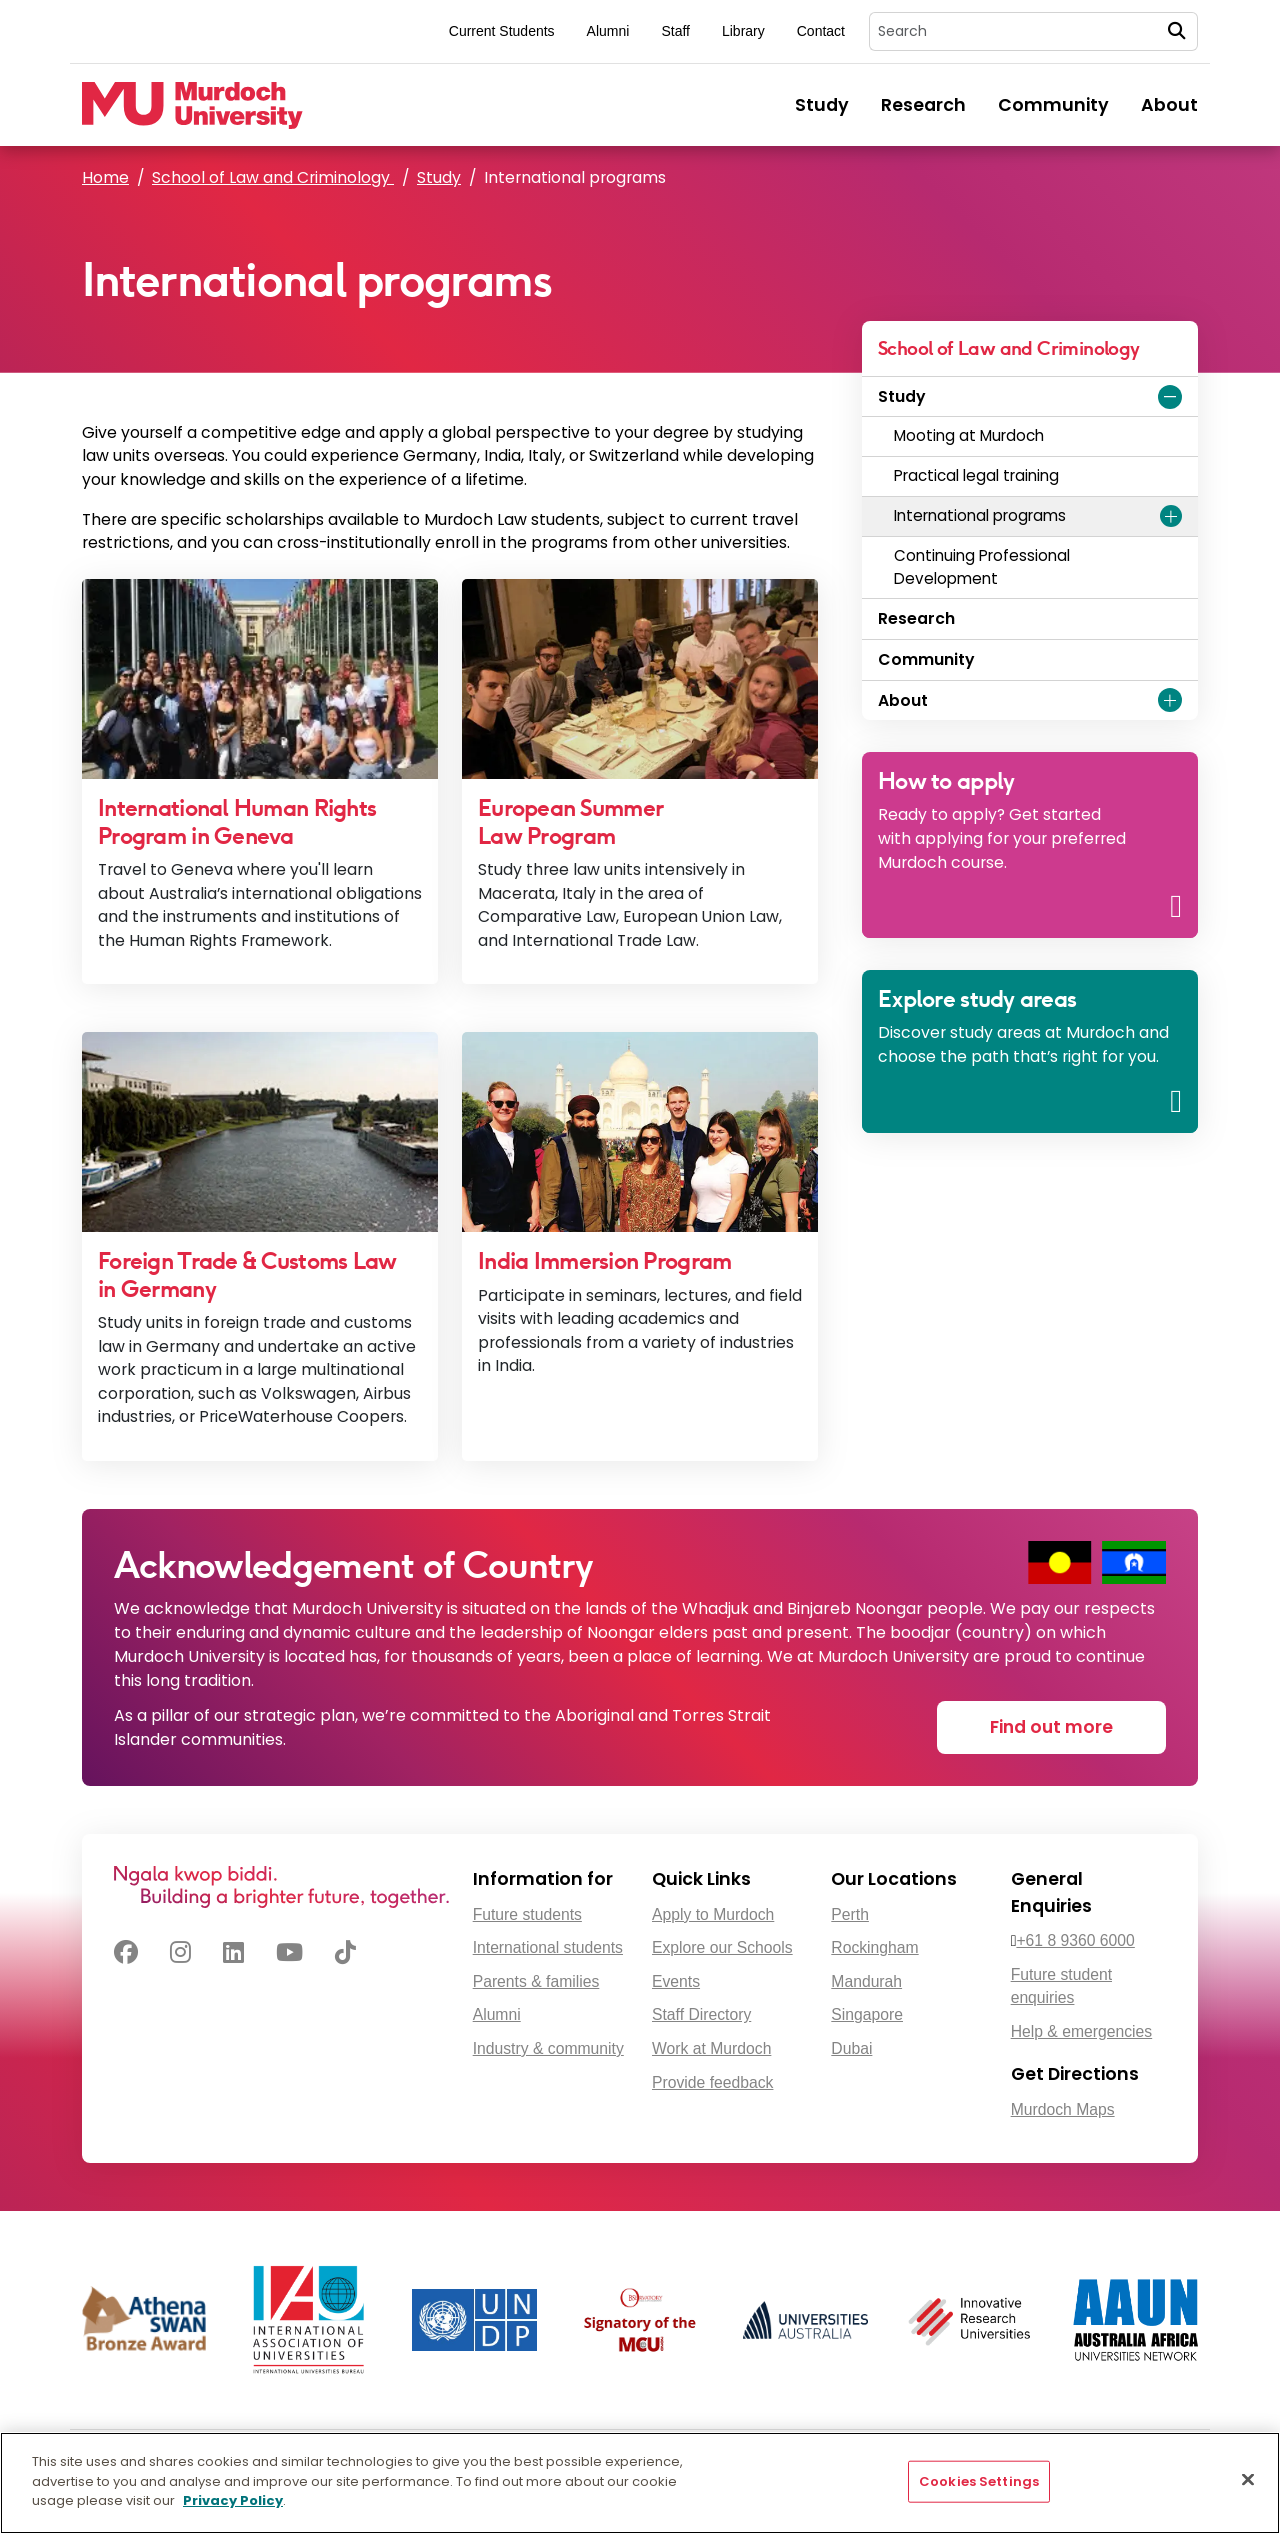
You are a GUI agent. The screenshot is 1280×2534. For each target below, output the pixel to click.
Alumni (608, 31)
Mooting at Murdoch (969, 435)
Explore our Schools (722, 1947)
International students (548, 1947)
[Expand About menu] (1170, 700)
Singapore (867, 2014)
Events (676, 1981)
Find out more (1051, 1727)
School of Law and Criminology (273, 177)
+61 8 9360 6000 (1075, 1940)
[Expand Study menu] (1170, 397)
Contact (821, 31)
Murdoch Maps (1063, 2109)
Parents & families (536, 1981)
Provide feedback (712, 2082)
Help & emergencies (1082, 2031)
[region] (640, 2483)
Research (923, 105)
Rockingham (874, 1947)
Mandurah (866, 1981)
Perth (850, 1914)
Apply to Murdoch (713, 1914)
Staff (675, 31)
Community (1053, 105)
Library (743, 31)
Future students (527, 1914)
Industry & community (548, 2048)
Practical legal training (976, 475)
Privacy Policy (233, 2500)
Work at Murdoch (711, 2048)
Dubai (851, 2048)
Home (105, 177)
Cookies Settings (979, 2481)
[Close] (1248, 2480)
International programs (980, 515)
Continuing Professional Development (982, 567)
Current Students (502, 31)
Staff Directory (701, 2014)
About (1169, 105)
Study (822, 105)
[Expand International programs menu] (1171, 516)
